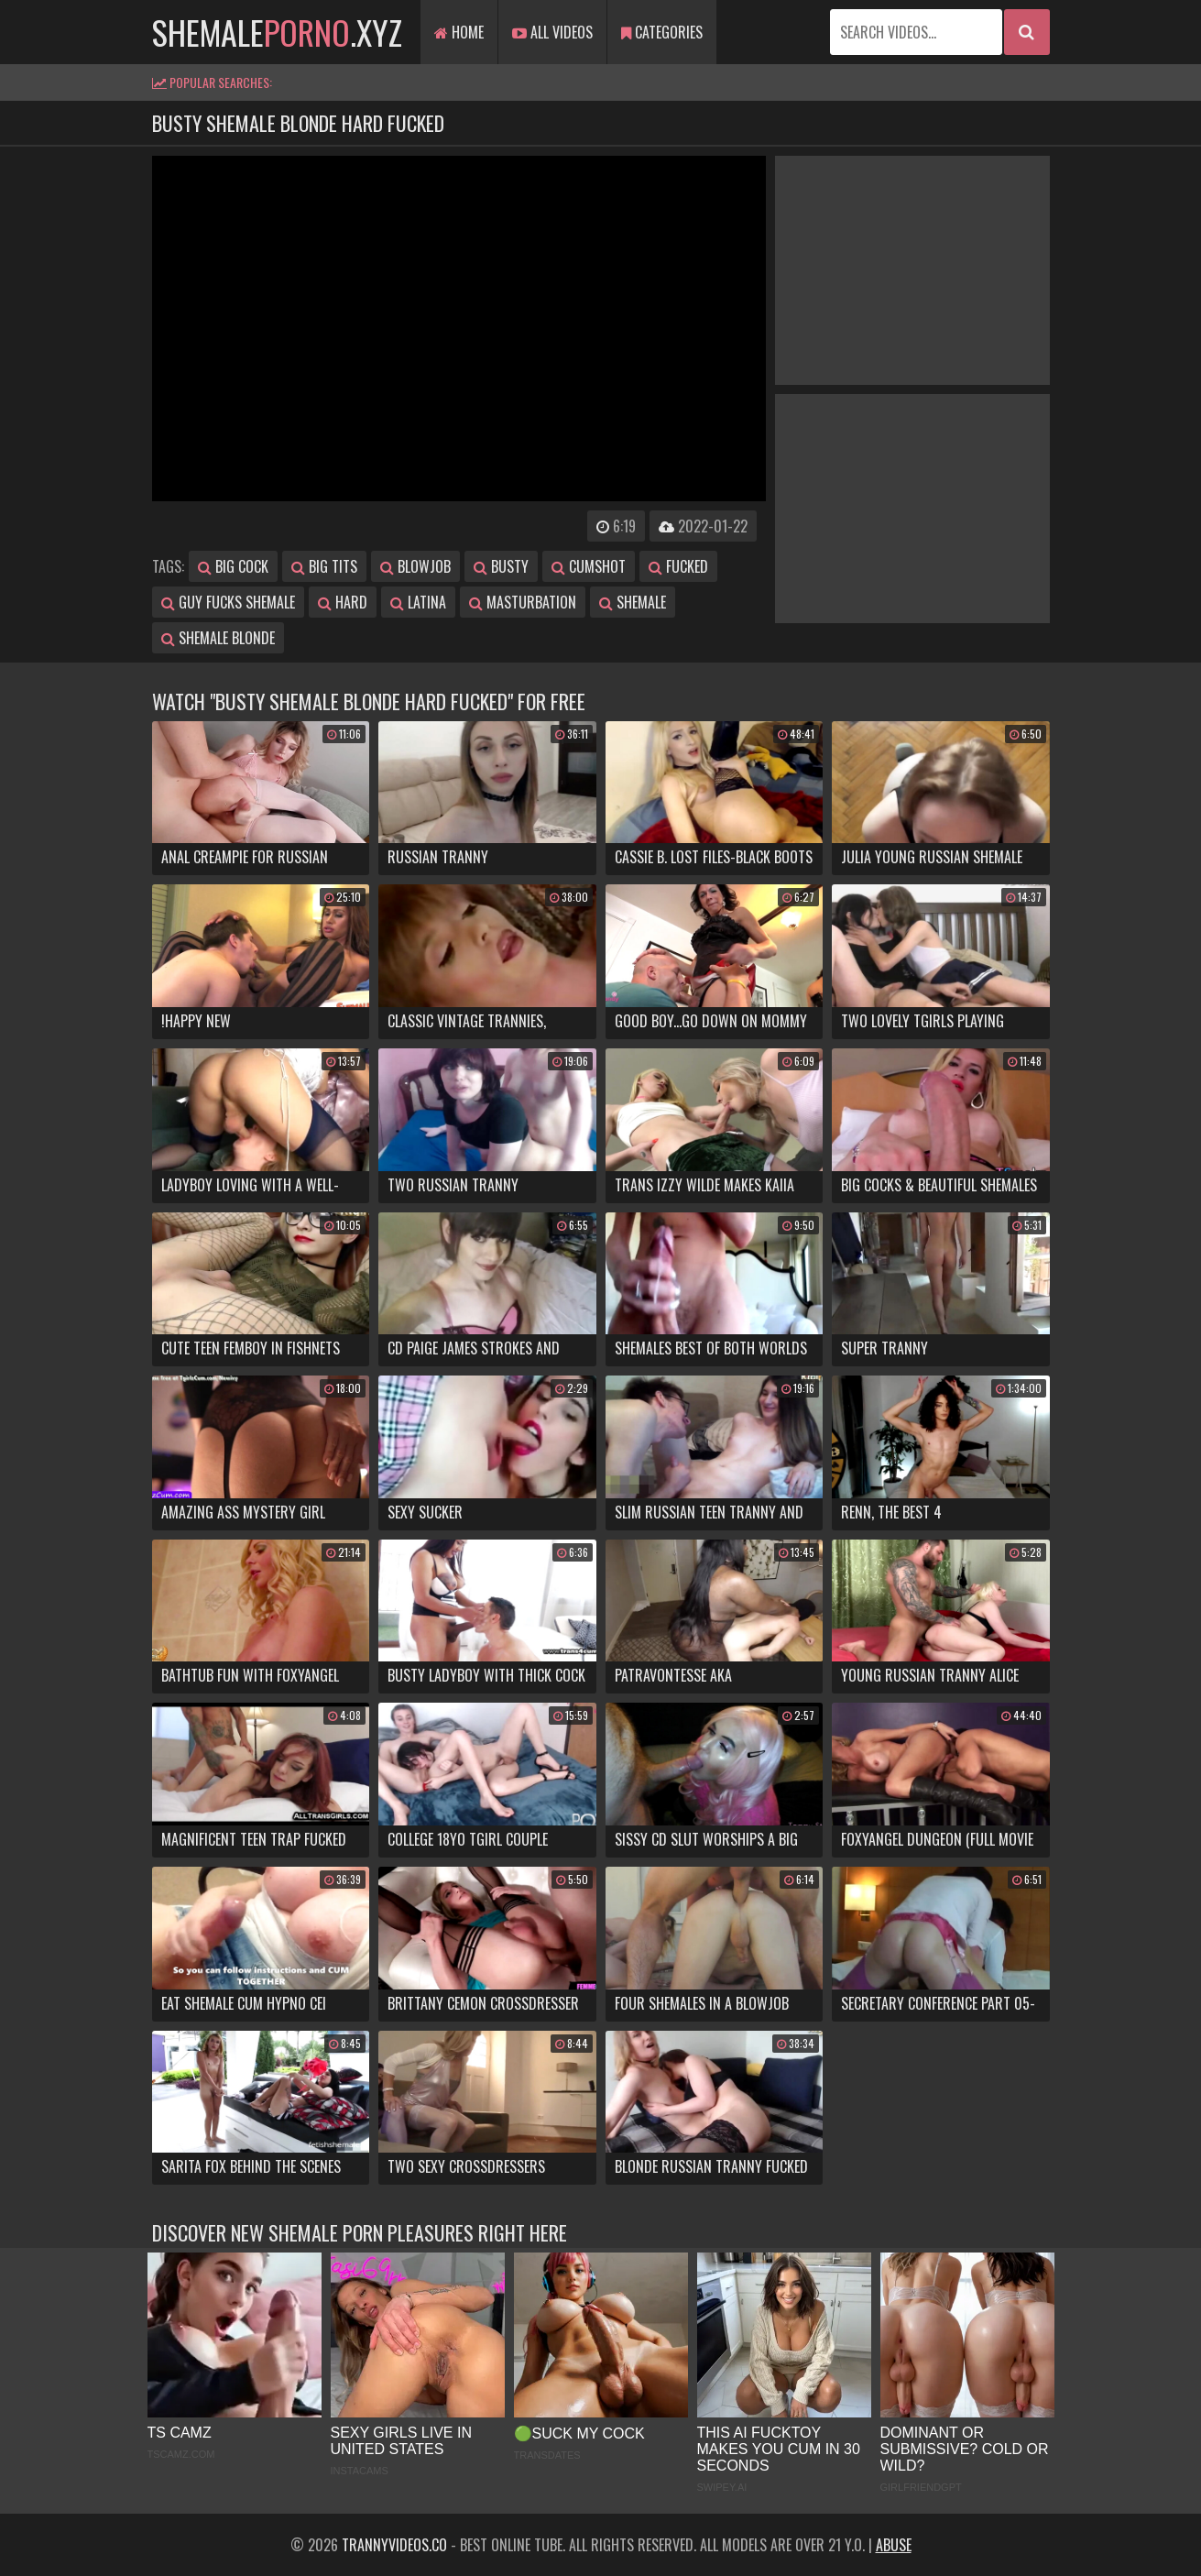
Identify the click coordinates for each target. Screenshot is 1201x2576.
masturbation (522, 602)
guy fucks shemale (228, 602)
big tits (324, 566)
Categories (662, 32)
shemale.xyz (277, 31)
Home (459, 32)
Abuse (894, 2545)
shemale (632, 602)
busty (501, 566)
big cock (233, 566)
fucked (678, 566)
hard (342, 602)
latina (418, 602)
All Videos (552, 32)
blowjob (415, 566)
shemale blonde (218, 638)
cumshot (588, 566)
